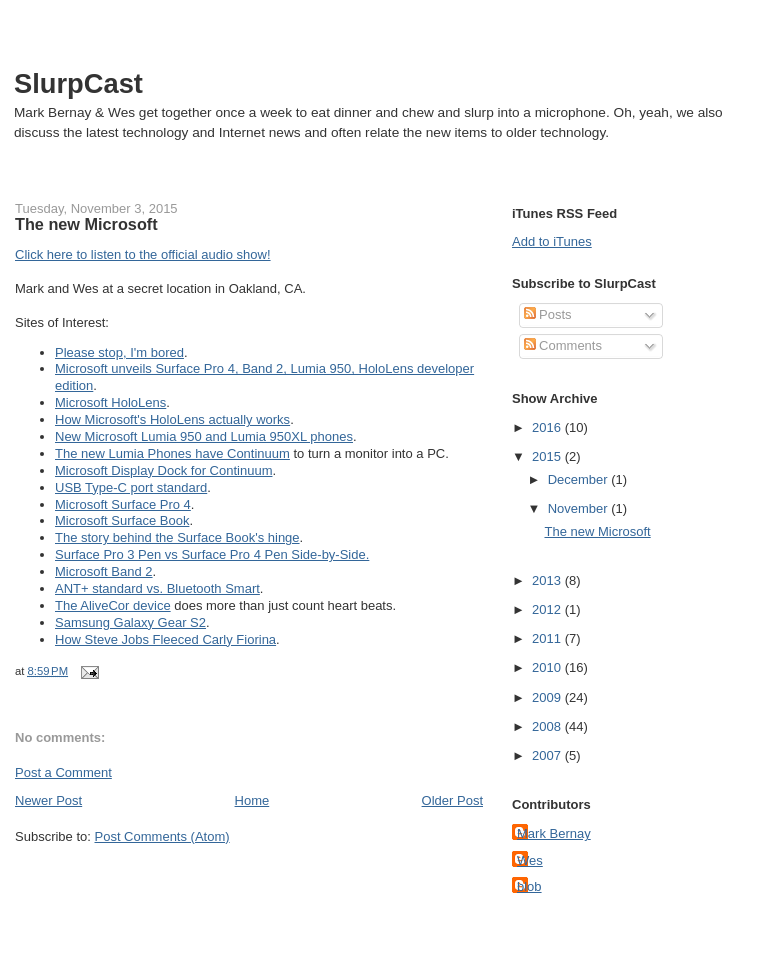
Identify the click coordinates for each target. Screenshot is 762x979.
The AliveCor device (113, 605)
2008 (548, 726)
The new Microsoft (86, 224)
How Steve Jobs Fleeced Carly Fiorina (165, 639)
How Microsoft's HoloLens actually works (172, 419)
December (580, 479)
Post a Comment (63, 772)
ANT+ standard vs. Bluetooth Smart (157, 588)
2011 (548, 638)
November (580, 508)
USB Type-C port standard (131, 487)
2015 (548, 456)
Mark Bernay (554, 833)
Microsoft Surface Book (122, 520)
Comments (563, 345)
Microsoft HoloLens (110, 402)
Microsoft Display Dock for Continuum (163, 470)
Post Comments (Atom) (162, 836)
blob (529, 886)
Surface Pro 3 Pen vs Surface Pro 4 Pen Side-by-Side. (212, 554)
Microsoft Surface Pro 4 (123, 504)
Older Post (452, 800)
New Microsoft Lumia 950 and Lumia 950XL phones (204, 436)
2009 (548, 697)
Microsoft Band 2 (104, 571)
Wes (530, 860)
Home (252, 800)
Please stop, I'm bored (119, 352)
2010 (548, 667)
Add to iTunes (552, 241)
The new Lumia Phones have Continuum (172, 453)
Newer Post (48, 800)
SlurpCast (78, 83)
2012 (548, 609)
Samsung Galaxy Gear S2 (130, 622)
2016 (548, 427)
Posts (548, 314)
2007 (548, 755)
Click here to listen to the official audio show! (143, 254)
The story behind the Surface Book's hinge (177, 537)
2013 (548, 580)
